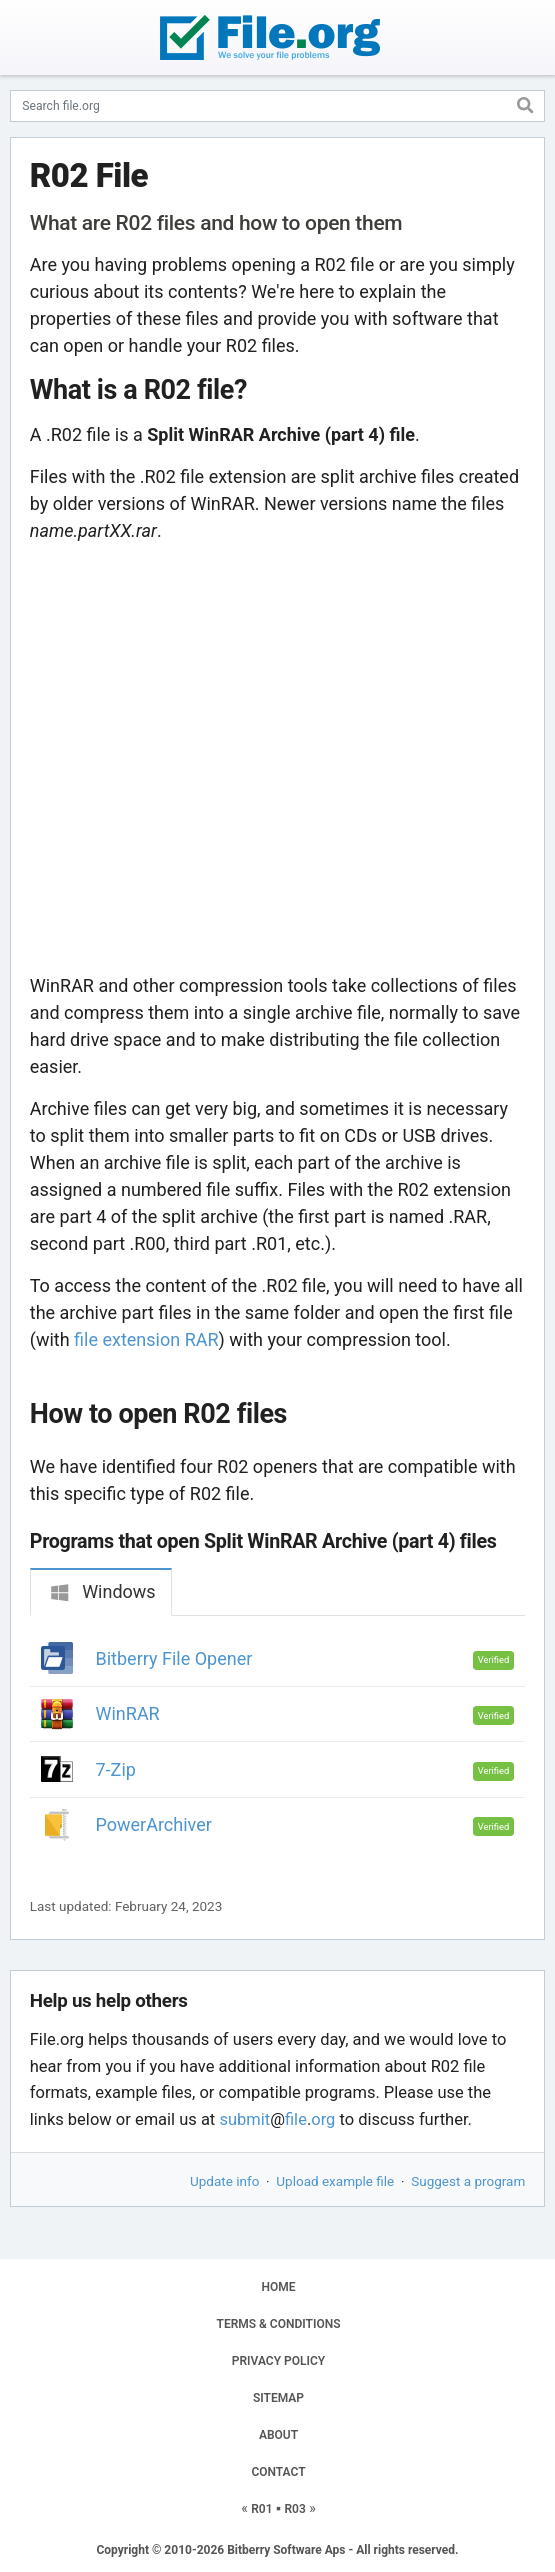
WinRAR (128, 1713)
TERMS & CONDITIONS (279, 2324)
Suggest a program (468, 2181)
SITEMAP (278, 2398)
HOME (278, 2287)
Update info (224, 2181)
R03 (294, 2509)
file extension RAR (146, 1339)
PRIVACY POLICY (278, 2361)
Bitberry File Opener (174, 1658)
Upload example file (335, 2181)
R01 (261, 2509)
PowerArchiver (154, 1824)
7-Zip (116, 1769)
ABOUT (278, 2435)
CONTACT (278, 2472)
